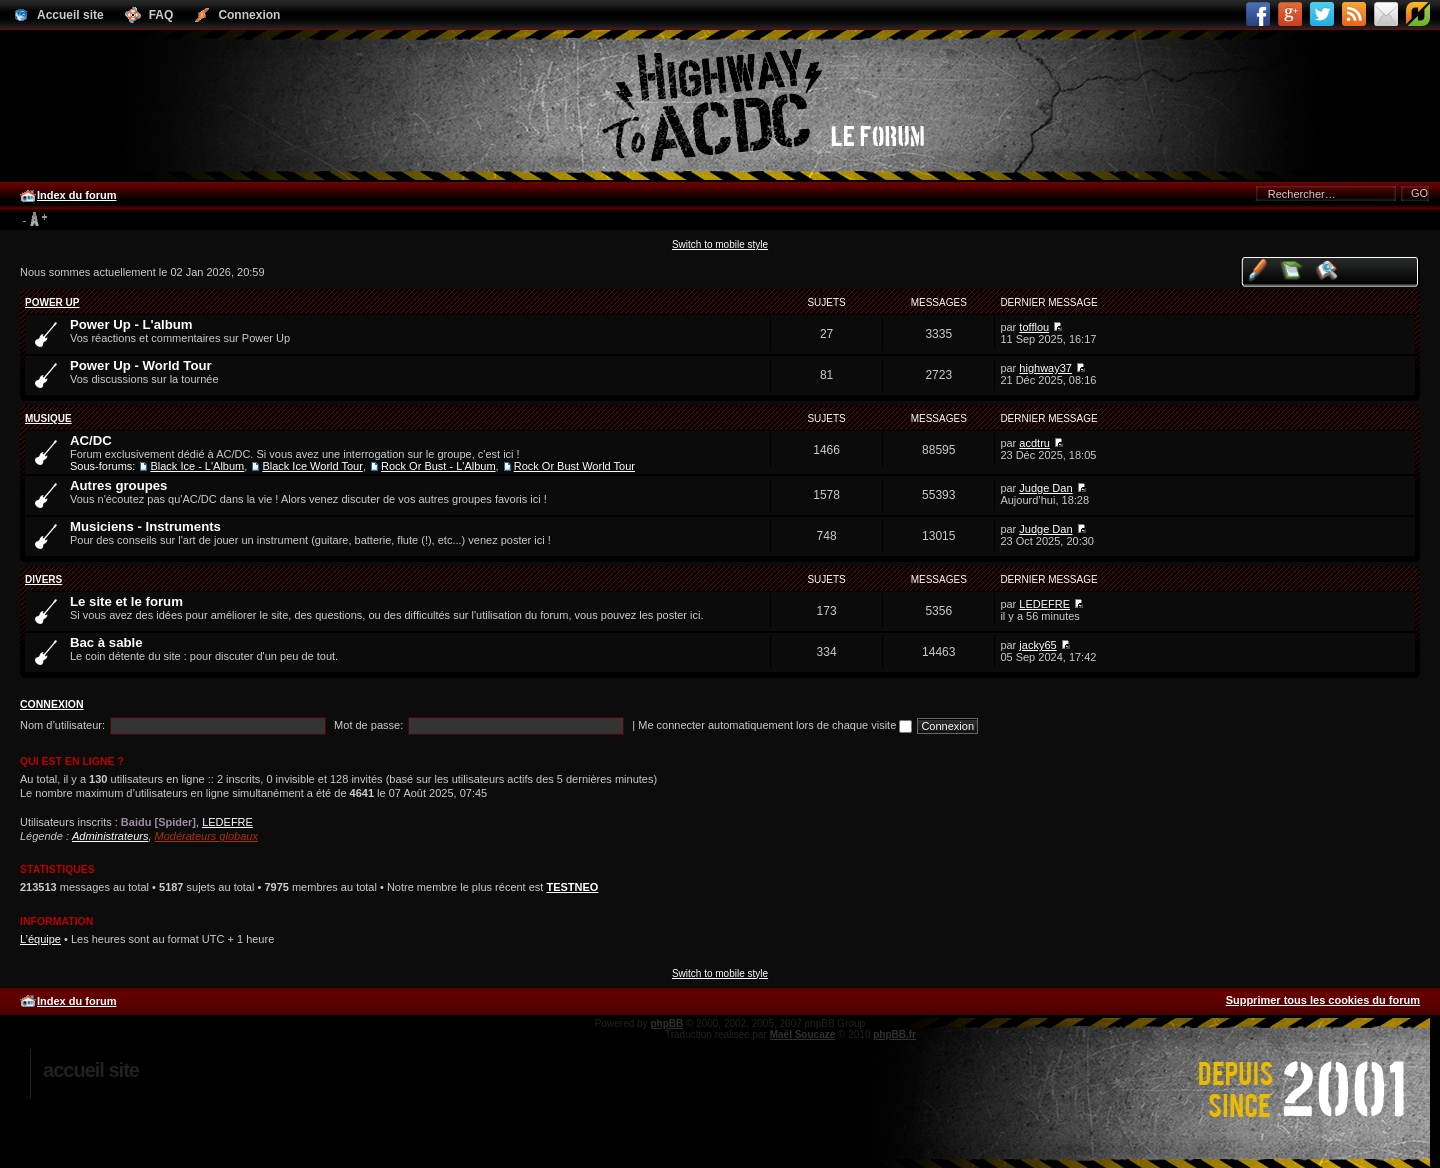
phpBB (666, 1023)
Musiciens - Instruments (145, 526)
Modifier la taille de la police (34, 220)
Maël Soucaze (803, 1034)
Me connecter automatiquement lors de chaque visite (775, 725)
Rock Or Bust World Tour (574, 466)
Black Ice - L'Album (197, 466)
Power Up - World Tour (141, 365)
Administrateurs (110, 836)
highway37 (1045, 368)
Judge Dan (1045, 488)
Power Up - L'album (131, 324)
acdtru (1034, 443)
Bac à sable (106, 642)
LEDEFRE (1044, 604)
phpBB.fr (894, 1034)
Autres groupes (118, 485)
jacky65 (1037, 645)
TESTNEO (572, 887)
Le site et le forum (126, 601)
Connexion (52, 704)
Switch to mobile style (720, 244)
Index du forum (76, 195)
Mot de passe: (368, 725)
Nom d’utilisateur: (62, 725)
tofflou (1034, 327)
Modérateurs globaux (206, 836)
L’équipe (40, 939)
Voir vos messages (1257, 269)
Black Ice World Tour (312, 466)
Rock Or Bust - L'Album (438, 466)
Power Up (52, 302)
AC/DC (91, 440)
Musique (48, 418)
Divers (43, 579)
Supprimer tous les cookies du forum (1323, 1000)
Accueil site (91, 1070)
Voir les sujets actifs (1327, 269)
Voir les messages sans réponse (1292, 269)
